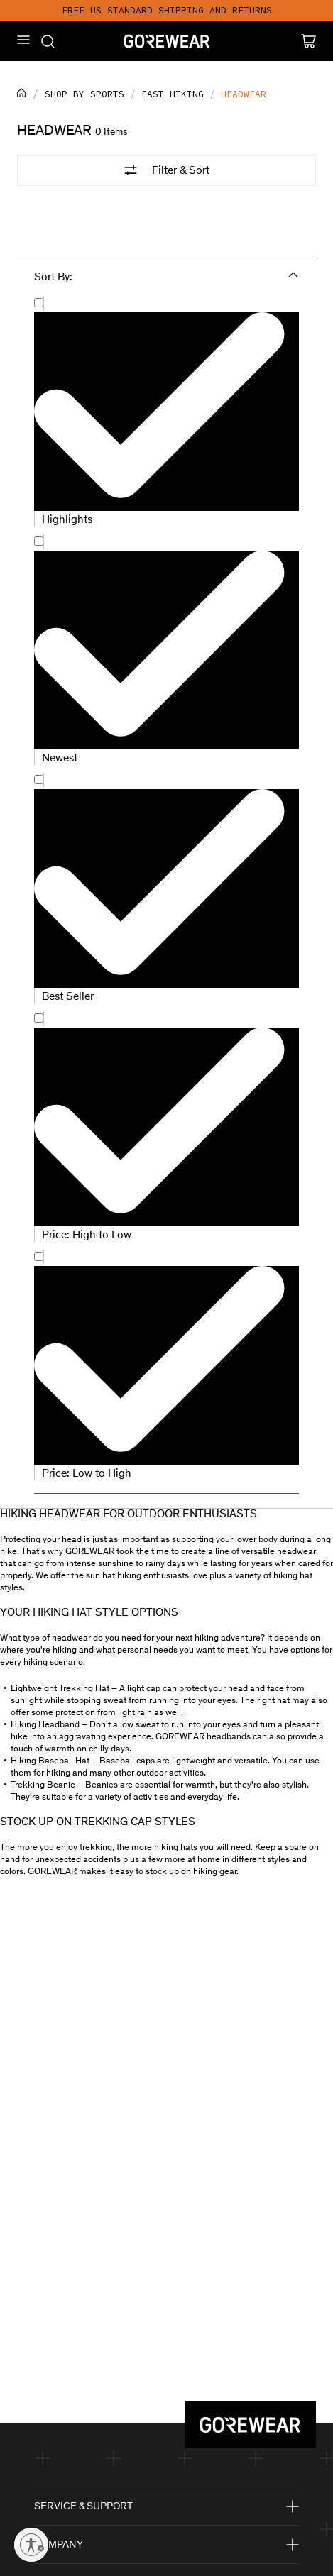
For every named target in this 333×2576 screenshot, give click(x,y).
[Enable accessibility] (31, 2545)
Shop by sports (84, 94)
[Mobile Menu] (23, 39)
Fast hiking (172, 94)
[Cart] (308, 41)
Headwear (243, 94)
